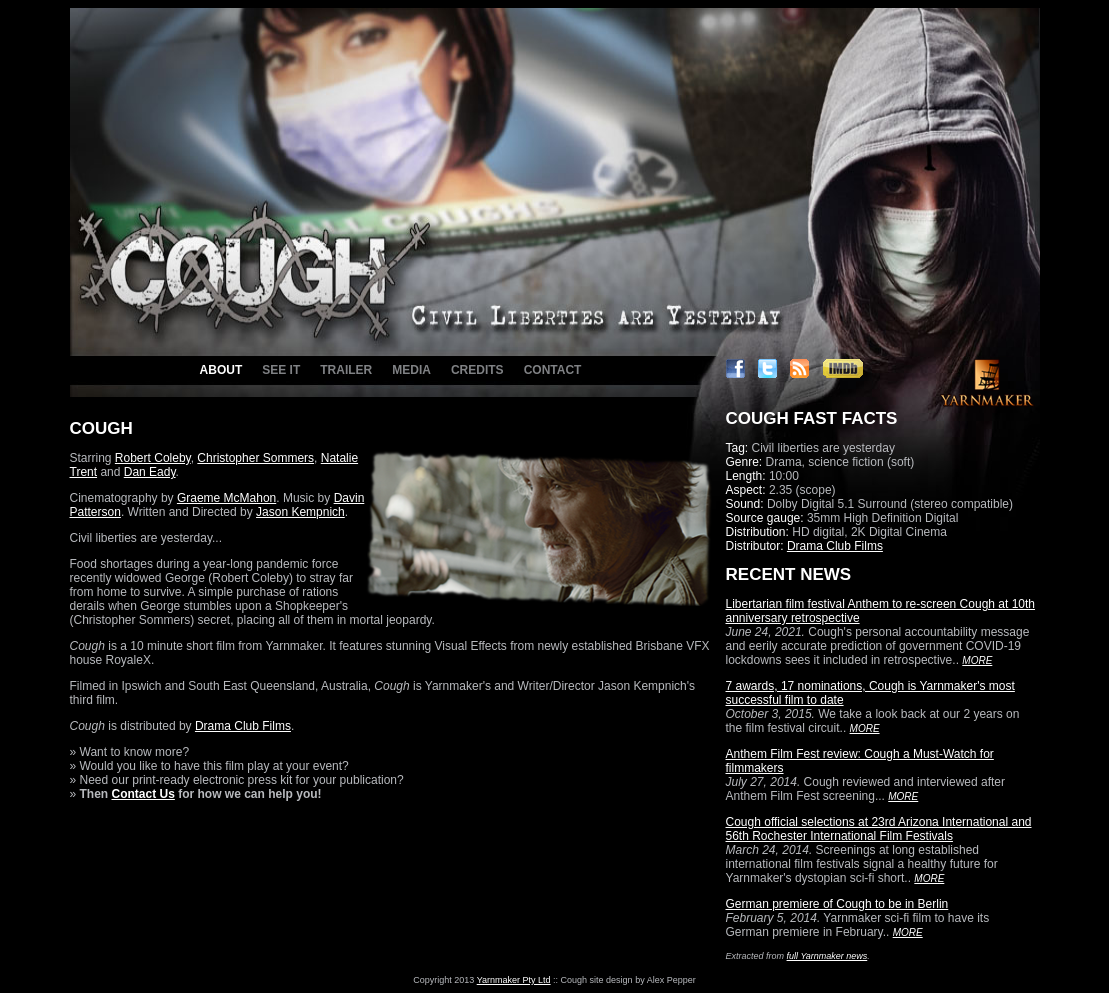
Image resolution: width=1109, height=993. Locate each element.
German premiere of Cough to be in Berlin (837, 904)
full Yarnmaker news (827, 956)
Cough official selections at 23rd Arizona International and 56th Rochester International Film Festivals (879, 829)
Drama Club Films (243, 726)
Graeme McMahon (226, 498)
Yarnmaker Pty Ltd (514, 980)
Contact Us (143, 794)
